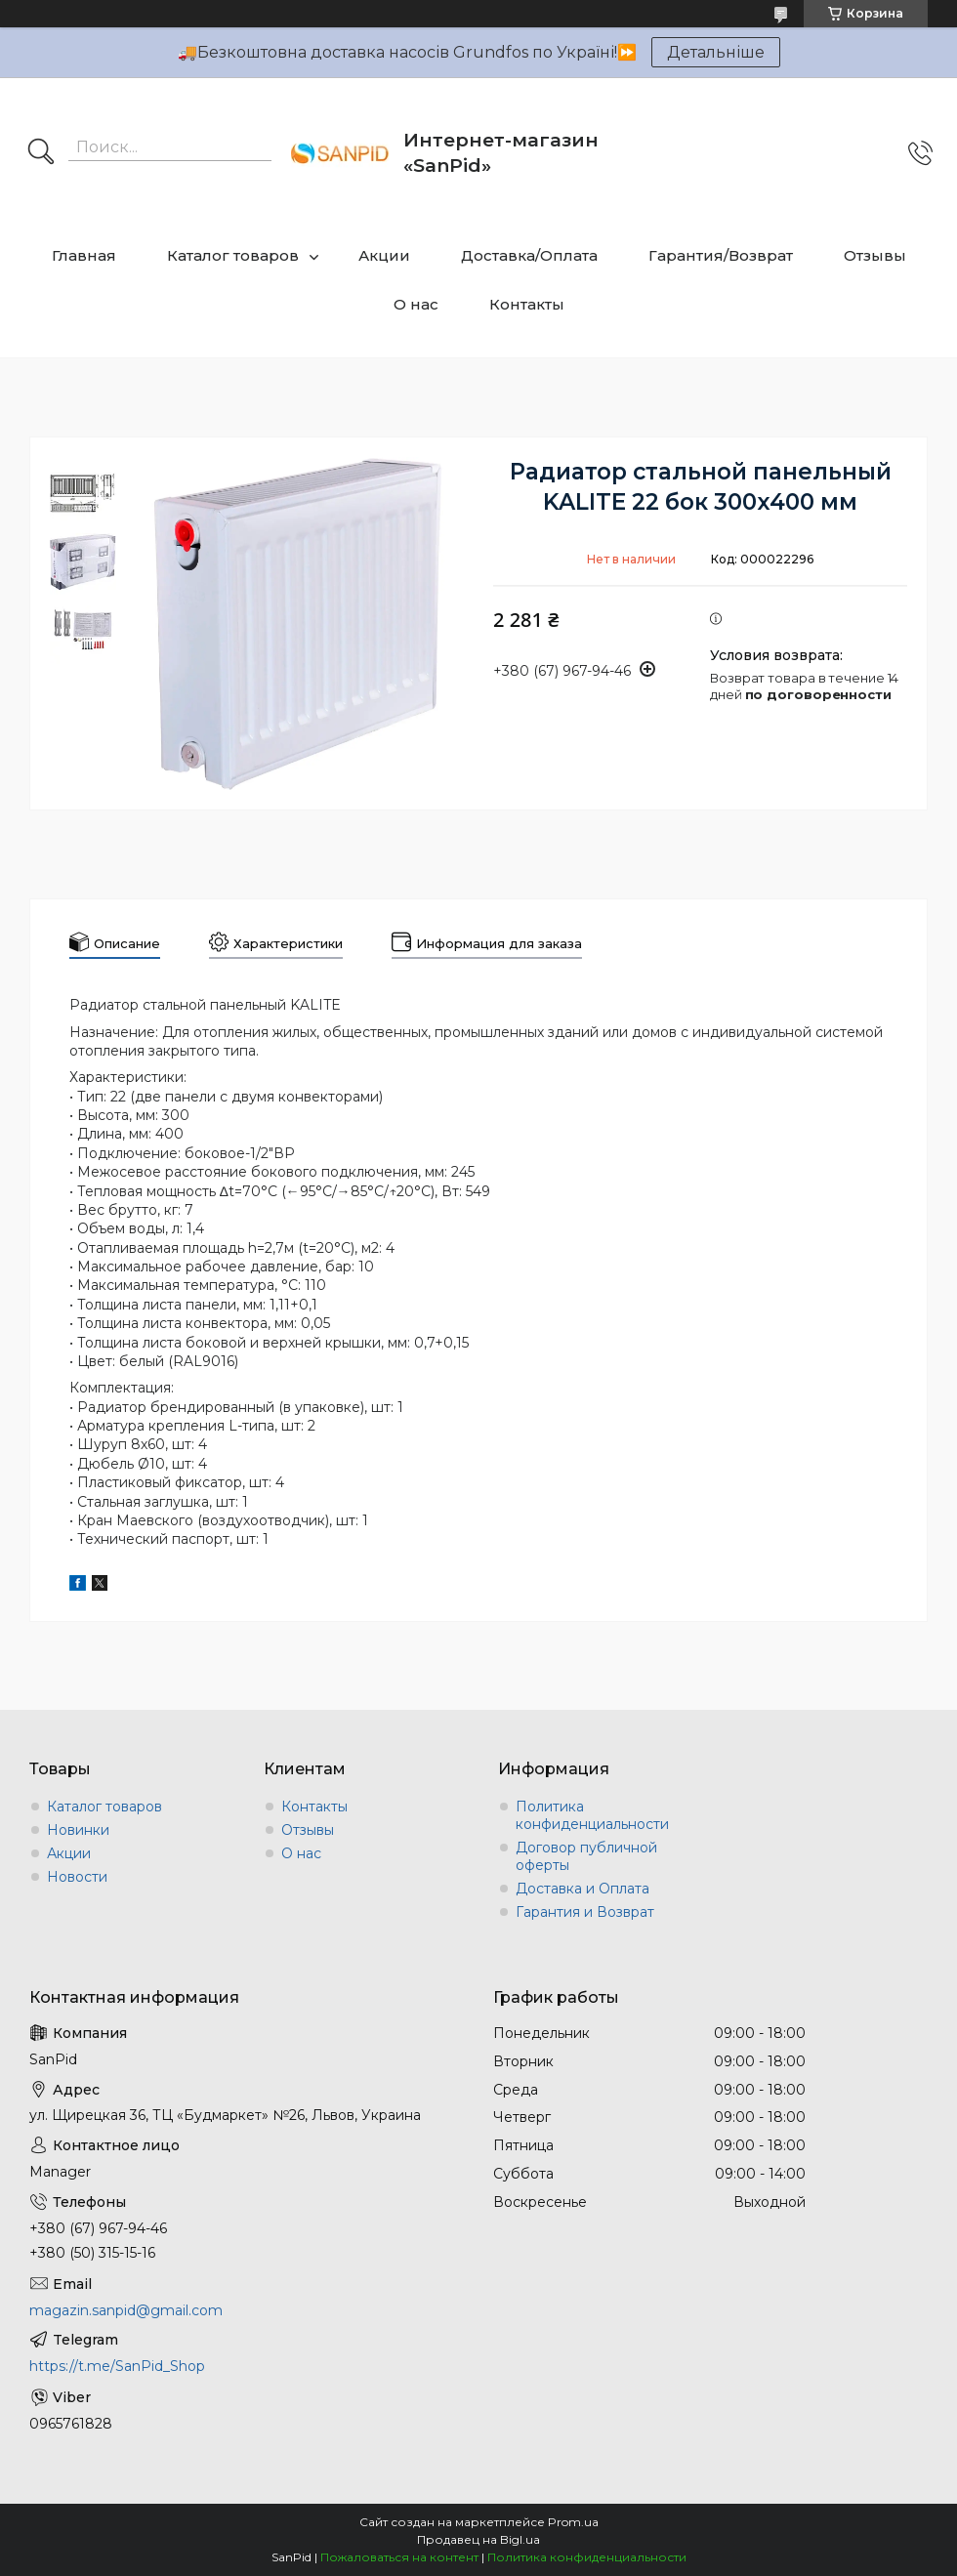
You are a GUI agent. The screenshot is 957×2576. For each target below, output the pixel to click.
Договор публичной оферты (586, 1856)
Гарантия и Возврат (585, 1912)
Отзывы (875, 255)
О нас (416, 304)
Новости (77, 1877)
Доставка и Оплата (582, 1888)
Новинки (78, 1830)
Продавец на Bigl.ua (478, 2539)
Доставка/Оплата (529, 255)
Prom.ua (573, 2521)
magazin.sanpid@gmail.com (126, 2310)
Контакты (526, 304)
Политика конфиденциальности (592, 1815)
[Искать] (41, 153)
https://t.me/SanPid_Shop (117, 2366)
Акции (384, 255)
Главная (84, 255)
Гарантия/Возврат (720, 255)
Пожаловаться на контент (399, 2557)
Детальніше (716, 52)
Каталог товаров (233, 255)
